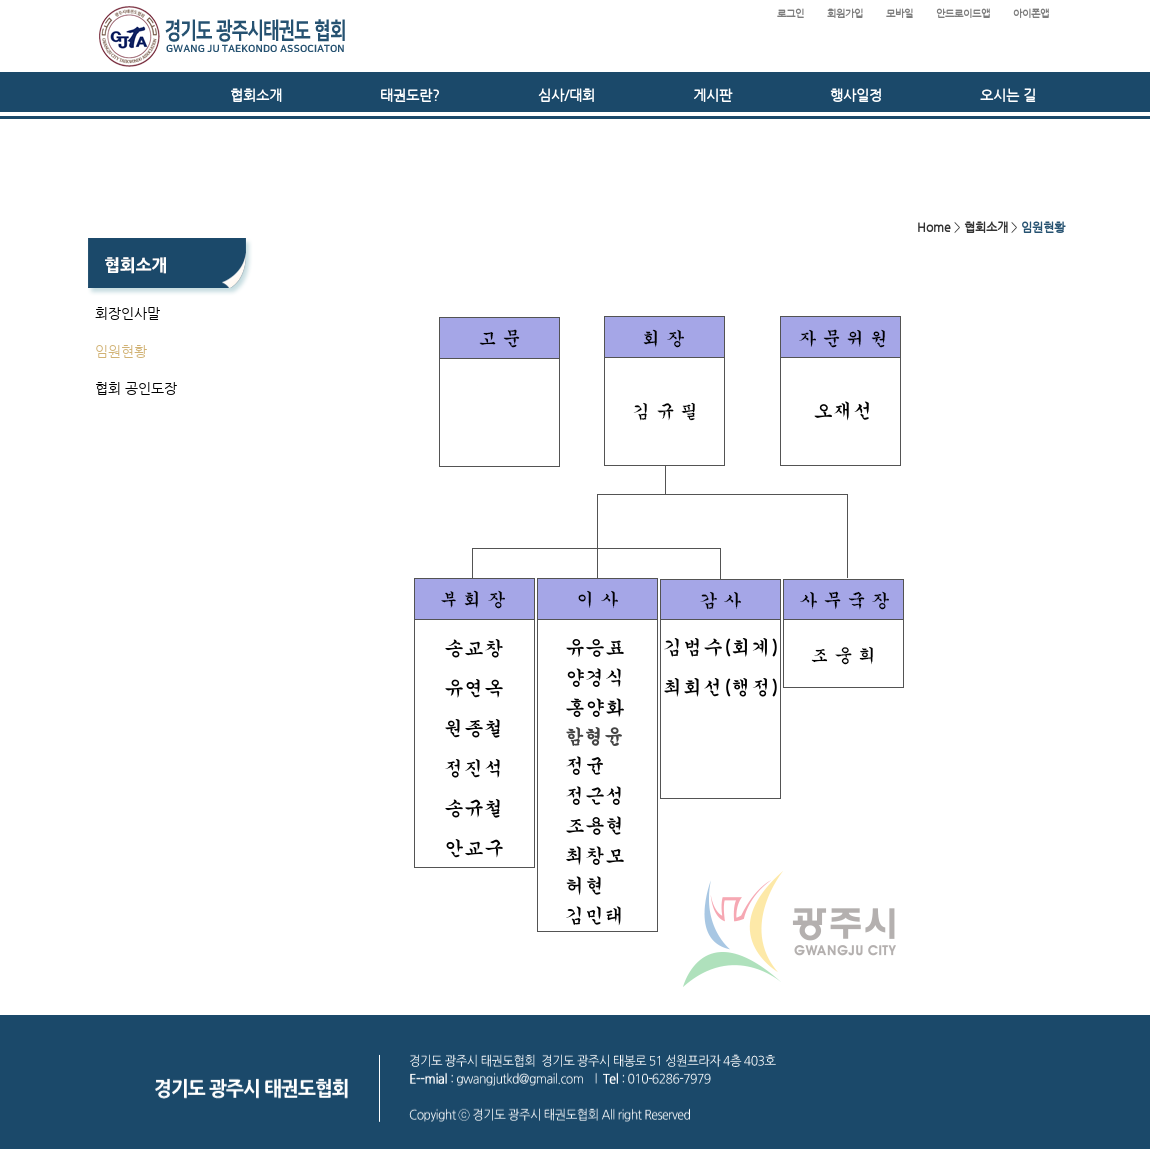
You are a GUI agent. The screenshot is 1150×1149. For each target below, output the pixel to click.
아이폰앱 (1031, 13)
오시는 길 (1008, 95)
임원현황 (121, 351)
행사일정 (856, 95)
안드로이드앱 (963, 13)
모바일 (899, 13)
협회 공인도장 (136, 388)
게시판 (712, 95)
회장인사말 (127, 313)
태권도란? (410, 95)
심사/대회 (566, 95)
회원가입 (845, 13)
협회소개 (256, 95)
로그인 (790, 13)
